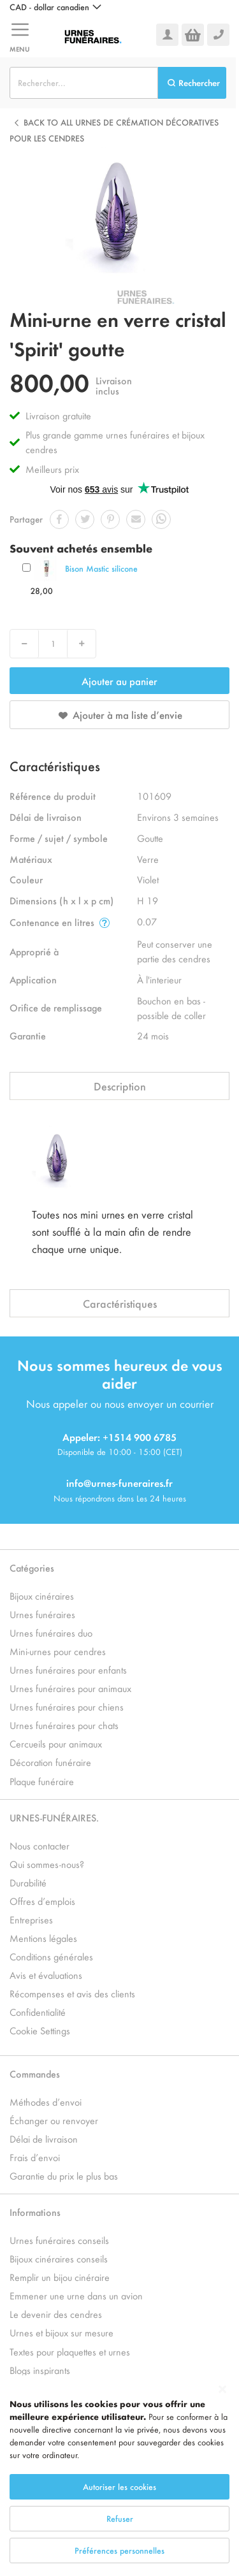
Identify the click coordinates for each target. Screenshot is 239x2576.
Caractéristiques (120, 1303)
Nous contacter (39, 1845)
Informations (35, 2211)
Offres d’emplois (42, 1900)
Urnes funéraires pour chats (64, 1725)
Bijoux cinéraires (42, 1595)
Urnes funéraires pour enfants (68, 1669)
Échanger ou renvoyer (54, 2120)
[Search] (192, 83)
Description (120, 1086)
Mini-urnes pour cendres (58, 1651)
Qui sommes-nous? (47, 1863)
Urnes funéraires (42, 1614)
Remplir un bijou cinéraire (60, 2276)
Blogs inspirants (40, 2370)
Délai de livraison (44, 2138)
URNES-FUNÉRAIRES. (54, 1817)
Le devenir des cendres (56, 2313)
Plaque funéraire (42, 1781)
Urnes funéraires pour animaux (70, 1688)
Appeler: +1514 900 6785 (119, 1437)
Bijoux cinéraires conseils (59, 2258)
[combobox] (84, 83)
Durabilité (28, 1882)
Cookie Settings (40, 2030)
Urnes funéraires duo (51, 1632)
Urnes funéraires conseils (59, 2240)
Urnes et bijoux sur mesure (61, 2332)
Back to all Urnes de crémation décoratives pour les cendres (114, 130)
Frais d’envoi (35, 2157)
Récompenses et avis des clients (72, 1993)
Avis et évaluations (46, 1974)
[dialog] (119, 2475)
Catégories (32, 1567)
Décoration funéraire (50, 1762)
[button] (55, 7)
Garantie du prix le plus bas (64, 2175)
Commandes (35, 2073)
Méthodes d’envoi (46, 2101)
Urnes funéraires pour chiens (67, 1706)
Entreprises (31, 1919)
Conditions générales (51, 1956)
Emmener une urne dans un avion (76, 2295)
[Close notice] (222, 2390)
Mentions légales (43, 1937)
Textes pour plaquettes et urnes (70, 2351)
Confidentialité (38, 2011)
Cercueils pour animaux (56, 1743)
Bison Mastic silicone (101, 568)
